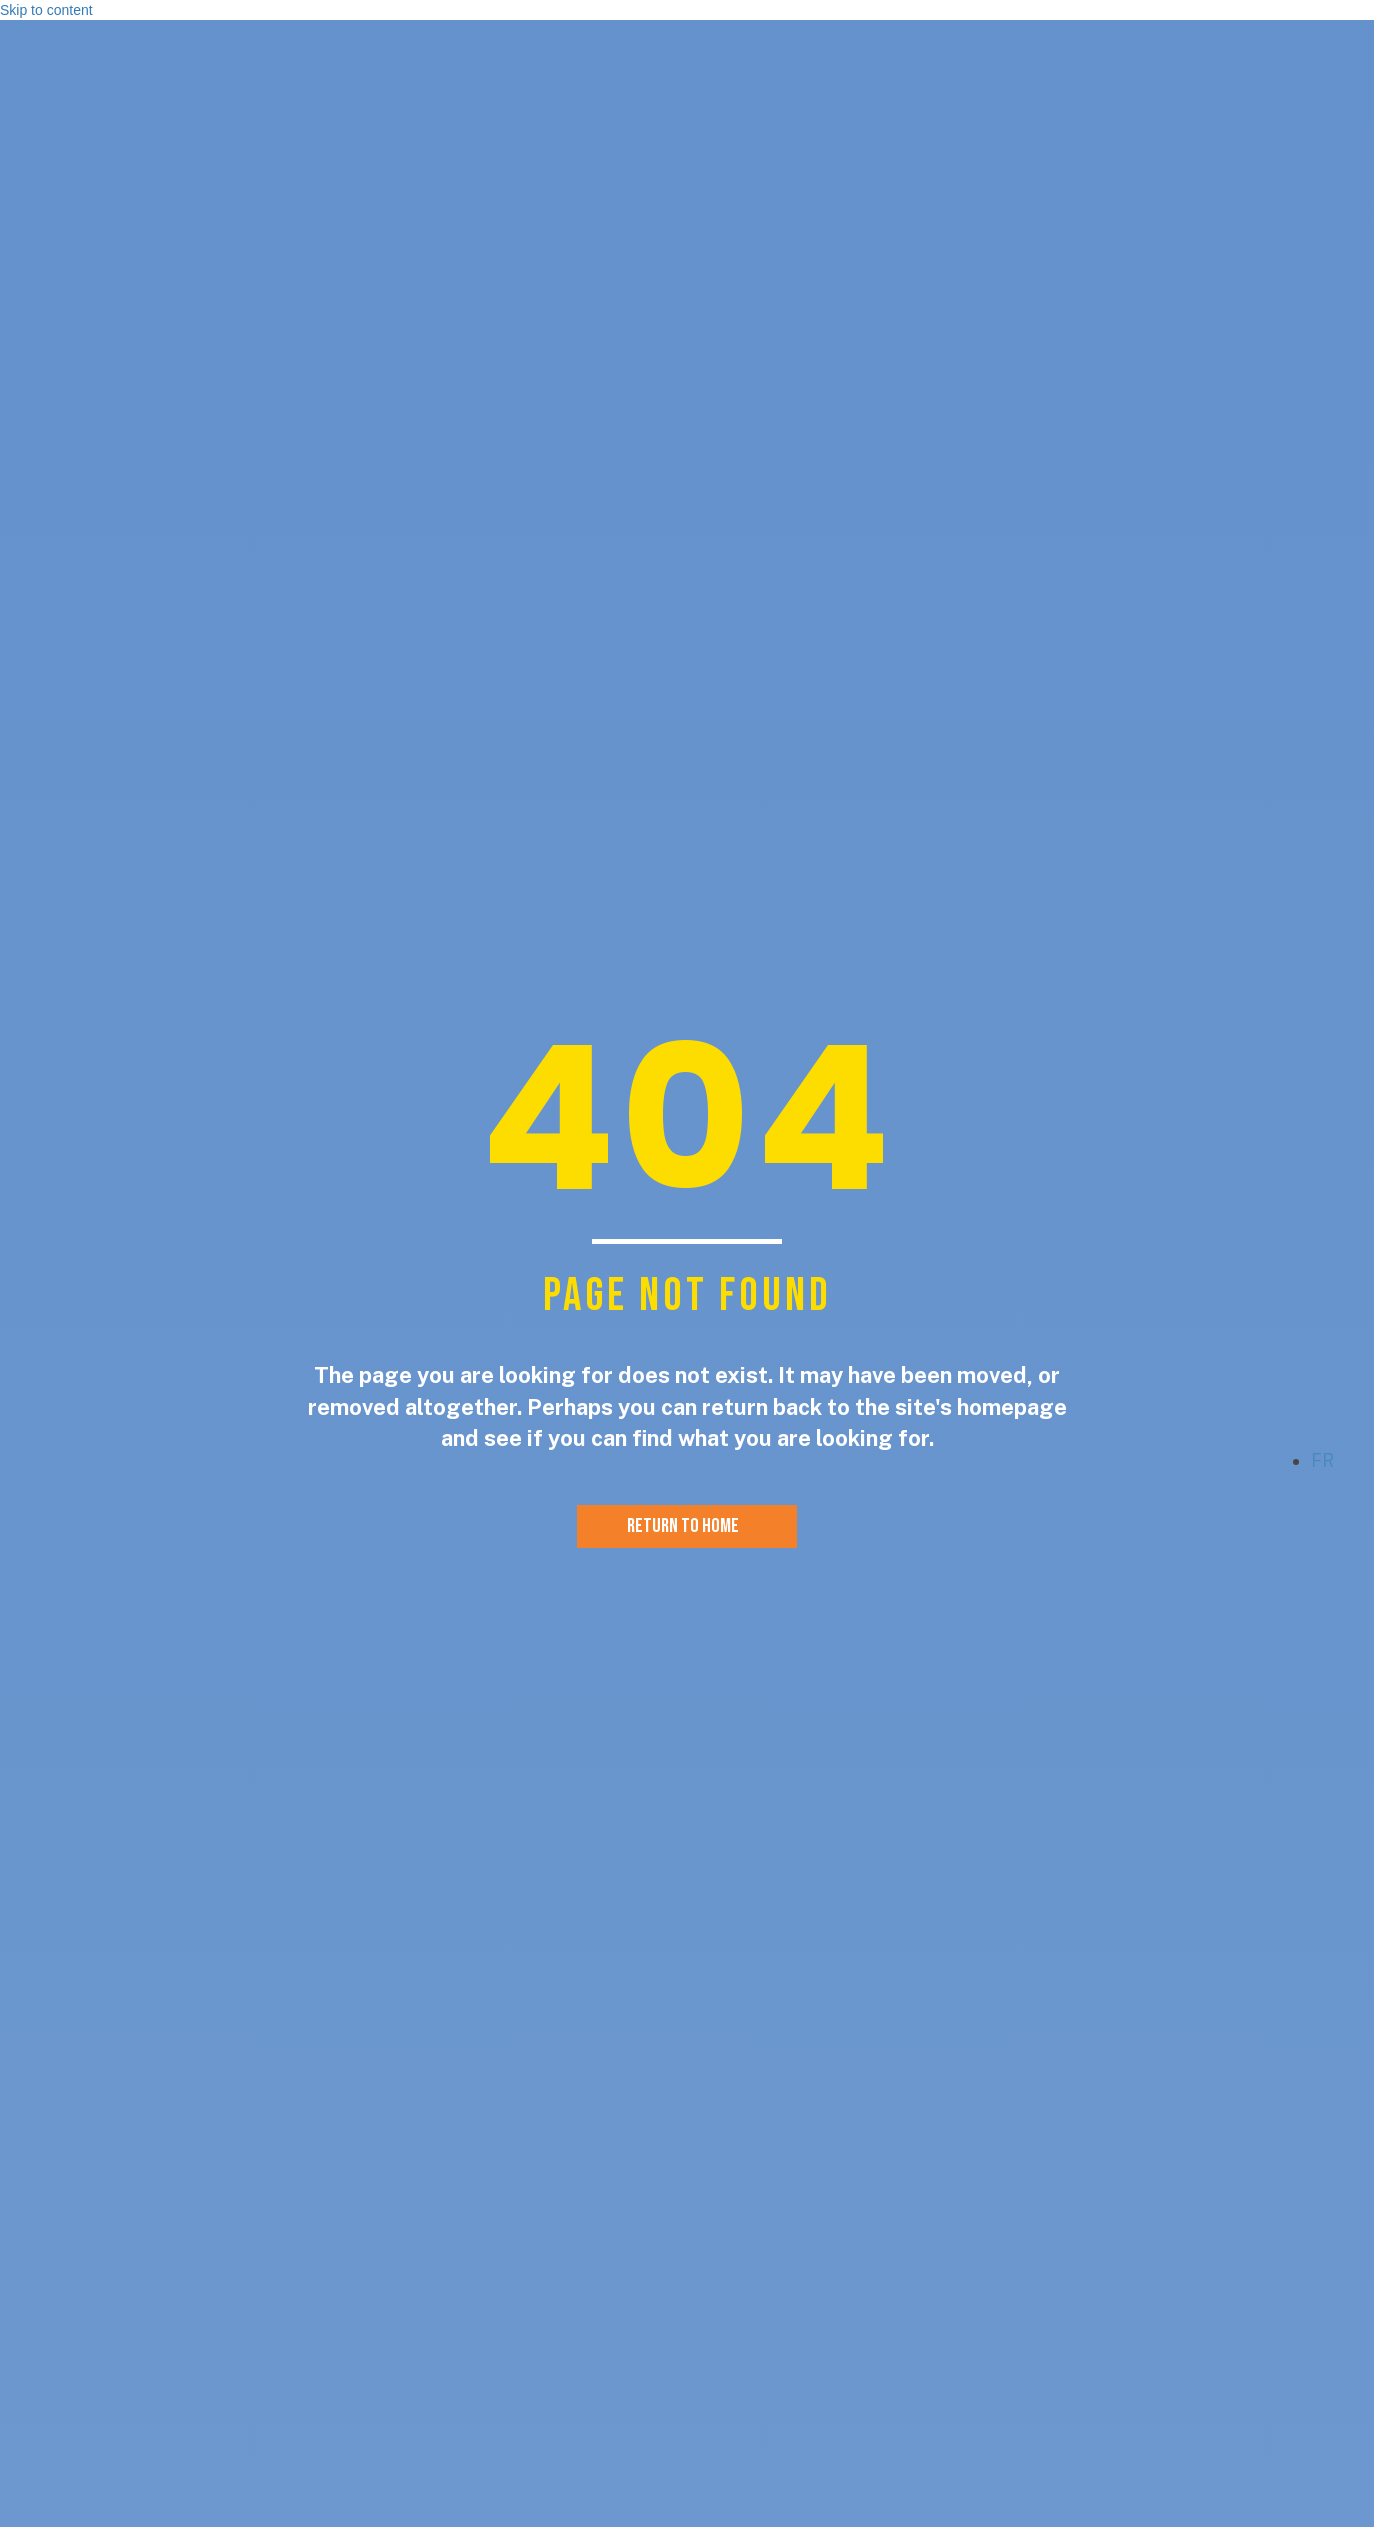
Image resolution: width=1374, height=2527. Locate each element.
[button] (1256, 1466)
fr (1322, 1460)
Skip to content (46, 10)
